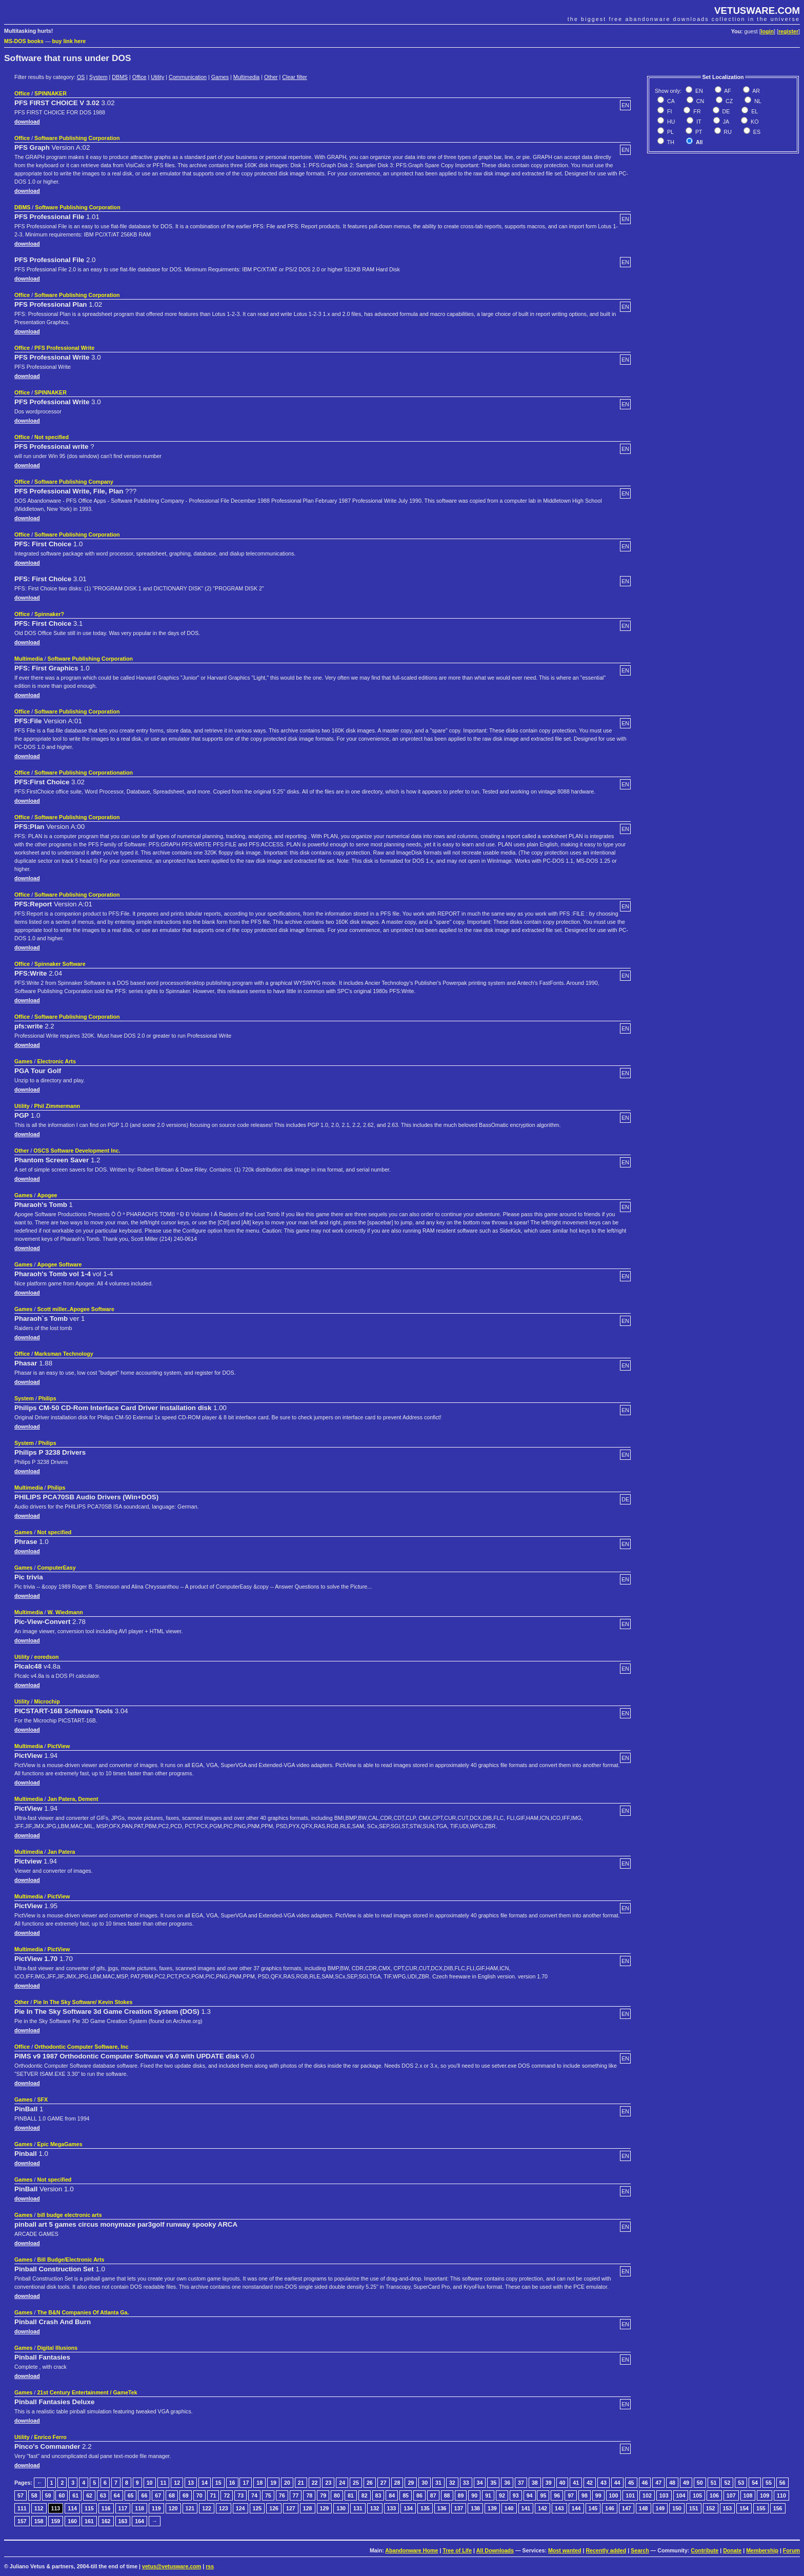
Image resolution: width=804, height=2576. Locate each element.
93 (516, 2495)
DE (725, 111)
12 (177, 2483)
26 (370, 2483)
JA (725, 121)
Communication (188, 77)
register (788, 31)
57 (20, 2495)
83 (378, 2495)
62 (89, 2495)
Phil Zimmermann (57, 1106)
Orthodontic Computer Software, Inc (81, 2047)
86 (419, 2495)
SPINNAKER (50, 93)
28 (397, 2483)
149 (660, 2508)
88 (447, 2495)
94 (530, 2495)
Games (220, 77)
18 (259, 2483)
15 (218, 2483)
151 (693, 2508)
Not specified (51, 437)
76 (282, 2495)
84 (392, 2495)
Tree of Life (457, 2550)
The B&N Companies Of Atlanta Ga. (83, 2312)
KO (753, 121)
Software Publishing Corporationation (83, 772)
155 (761, 2508)
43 (603, 2483)
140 (509, 2508)
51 (714, 2483)
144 (576, 2508)
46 (645, 2483)
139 (492, 2508)
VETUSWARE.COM (757, 10)
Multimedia (246, 77)
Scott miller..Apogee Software (75, 1309)
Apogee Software (59, 1264)
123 (223, 2508)
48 (672, 2483)
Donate (732, 2550)
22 (315, 2483)
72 (227, 2495)
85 (406, 2495)
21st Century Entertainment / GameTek (87, 2392)
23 (328, 2483)
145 (593, 2508)
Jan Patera (61, 1852)
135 (425, 2508)
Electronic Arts (56, 1061)
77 (296, 2495)
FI (669, 111)
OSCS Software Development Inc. (76, 1150)
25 (356, 2483)
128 (307, 2508)
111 (22, 2508)
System (98, 77)
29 (411, 2483)
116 (106, 2508)
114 (72, 2508)
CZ (728, 101)
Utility (157, 77)
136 (442, 2508)
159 (56, 2521)
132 (374, 2508)
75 (268, 2495)
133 (391, 2508)
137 (459, 2508)
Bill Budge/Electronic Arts (70, 2259)
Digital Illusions (57, 2348)
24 (342, 2483)
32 (452, 2483)
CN (699, 101)
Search (640, 2550)
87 (433, 2495)
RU (727, 132)
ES (756, 132)
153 (727, 2508)
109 (764, 2495)
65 (131, 2495)
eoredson (46, 1657)
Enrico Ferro (50, 2437)
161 (89, 2521)
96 (557, 2495)
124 (240, 2508)
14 (205, 2483)
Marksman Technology (63, 1354)
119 (156, 2508)
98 (584, 2495)
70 (199, 2495)
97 (571, 2495)
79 (323, 2495)
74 (254, 2495)
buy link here (69, 41)
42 (590, 2483)
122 (206, 2508)
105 (697, 2495)
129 (324, 2508)
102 (647, 2495)
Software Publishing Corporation (76, 138)
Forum (791, 2550)
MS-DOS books (24, 41)
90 (474, 2495)
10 (150, 2483)
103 (664, 2495)
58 (34, 2495)
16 (232, 2483)
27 (383, 2483)
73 (240, 2495)
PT (698, 132)
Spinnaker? (49, 614)
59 (48, 2495)
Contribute (704, 2550)
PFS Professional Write (64, 348)
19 (273, 2483)
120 (173, 2508)
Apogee (47, 1195)
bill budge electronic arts (69, 2215)
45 (631, 2483)
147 (626, 2508)
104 (681, 2495)
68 (172, 2495)
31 (438, 2483)
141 (526, 2508)
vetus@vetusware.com (171, 2566)
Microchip (47, 1701)
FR (696, 111)
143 (559, 2508)
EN (698, 91)
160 (72, 2521)
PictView (59, 1746)
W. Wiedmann (65, 1612)
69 (186, 2495)
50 (700, 2483)
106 (714, 2495)
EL (754, 111)
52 (727, 2483)
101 (630, 2495)
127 (290, 2508)
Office (139, 77)
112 (39, 2508)
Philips (47, 1398)
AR (755, 91)
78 (309, 2495)
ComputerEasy (56, 1567)
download (27, 121)
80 (337, 2495)
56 (782, 2483)
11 (163, 2483)
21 (301, 2483)
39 (549, 2483)
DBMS (120, 77)
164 (139, 2521)
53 (741, 2483)
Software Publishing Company (73, 482)
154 (744, 2508)
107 (731, 2495)
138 (475, 2508)
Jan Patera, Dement (73, 1799)
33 (466, 2483)
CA (670, 101)
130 (341, 2508)
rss (210, 2566)
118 (139, 2508)
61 (75, 2495)
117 (123, 2508)
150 (676, 2508)
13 (191, 2483)
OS (81, 77)
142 (542, 2508)
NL (757, 101)
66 (144, 2495)
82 (364, 2495)
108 (748, 2495)
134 (408, 2508)
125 (257, 2508)
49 (686, 2483)
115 (89, 2508)
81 (351, 2495)
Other (271, 77)
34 (480, 2483)
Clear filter (294, 77)
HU (670, 121)
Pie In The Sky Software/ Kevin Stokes (82, 2002)
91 (488, 2495)
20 (287, 2483)
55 (769, 2483)
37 (521, 2483)
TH (670, 142)
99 (598, 2495)
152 (710, 2508)
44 (617, 2483)
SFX (42, 2099)
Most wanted (564, 2550)
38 (535, 2483)
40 (562, 2483)
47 (658, 2483)
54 (755, 2483)
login (767, 31)
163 (123, 2521)
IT (698, 121)
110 (781, 2495)
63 (103, 2495)
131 (358, 2508)
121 (190, 2508)
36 (507, 2483)
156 (777, 2508)
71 (213, 2495)
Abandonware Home (411, 2550)
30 (424, 2483)
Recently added (606, 2550)
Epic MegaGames (59, 2144)
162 (106, 2521)
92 (502, 2495)
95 (543, 2495)
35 (493, 2483)
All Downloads (495, 2550)
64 (117, 2495)
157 (22, 2521)
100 (613, 2495)
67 (158, 2495)
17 (246, 2483)
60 (61, 2495)
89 (461, 2495)
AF (727, 91)
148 (643, 2508)
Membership (762, 2550)
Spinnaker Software (60, 964)
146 (609, 2508)
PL (670, 132)
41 (576, 2483)
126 (273, 2508)
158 (39, 2521)
